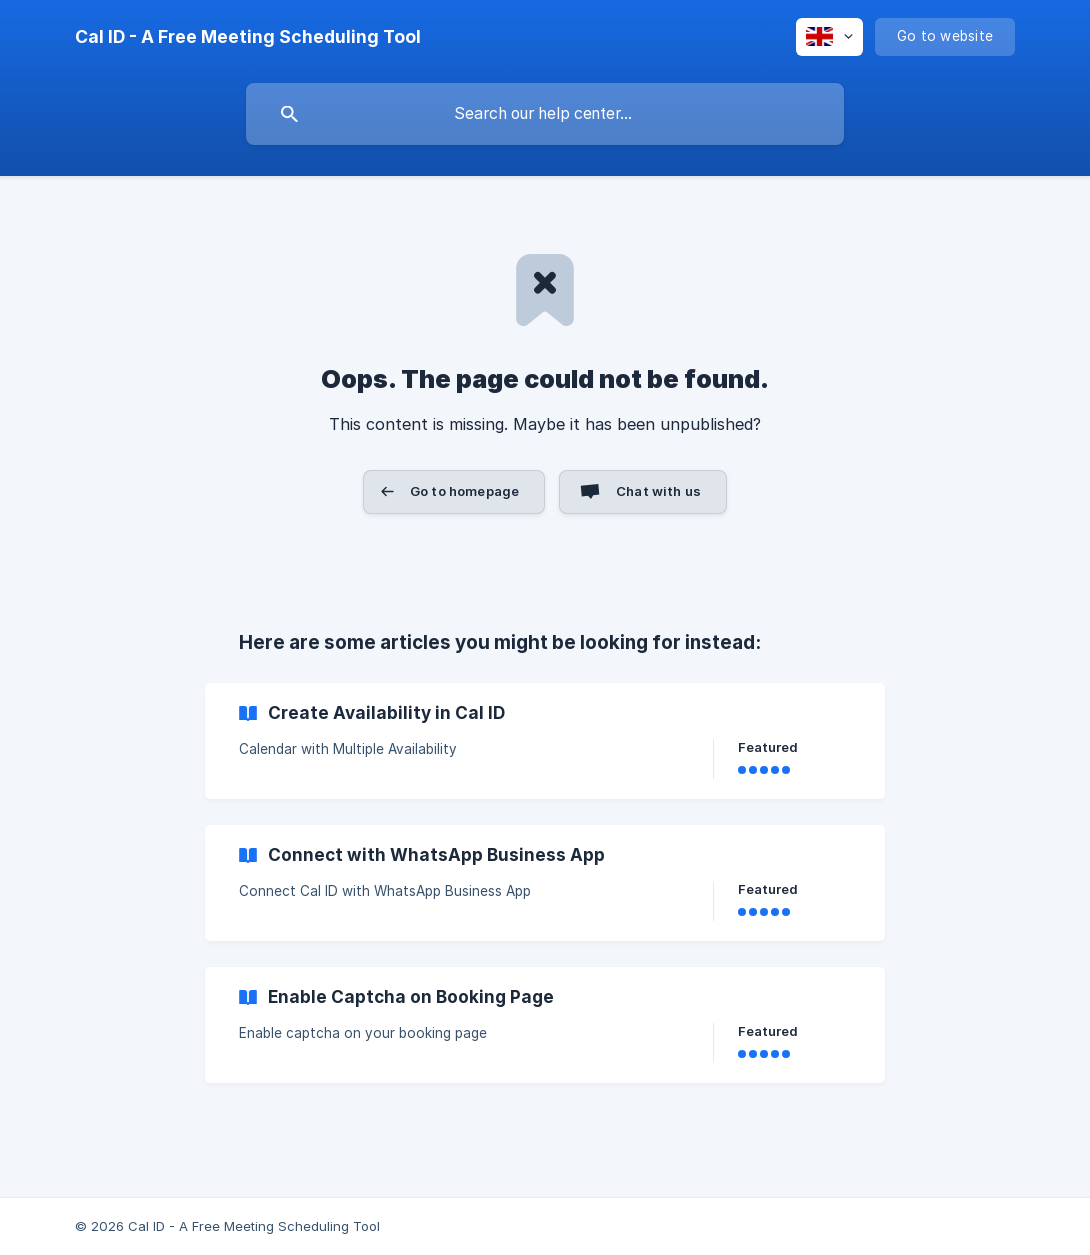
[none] (248, 37)
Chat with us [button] (658, 491)
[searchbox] (545, 114)
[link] (545, 741)
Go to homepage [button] (464, 491)
